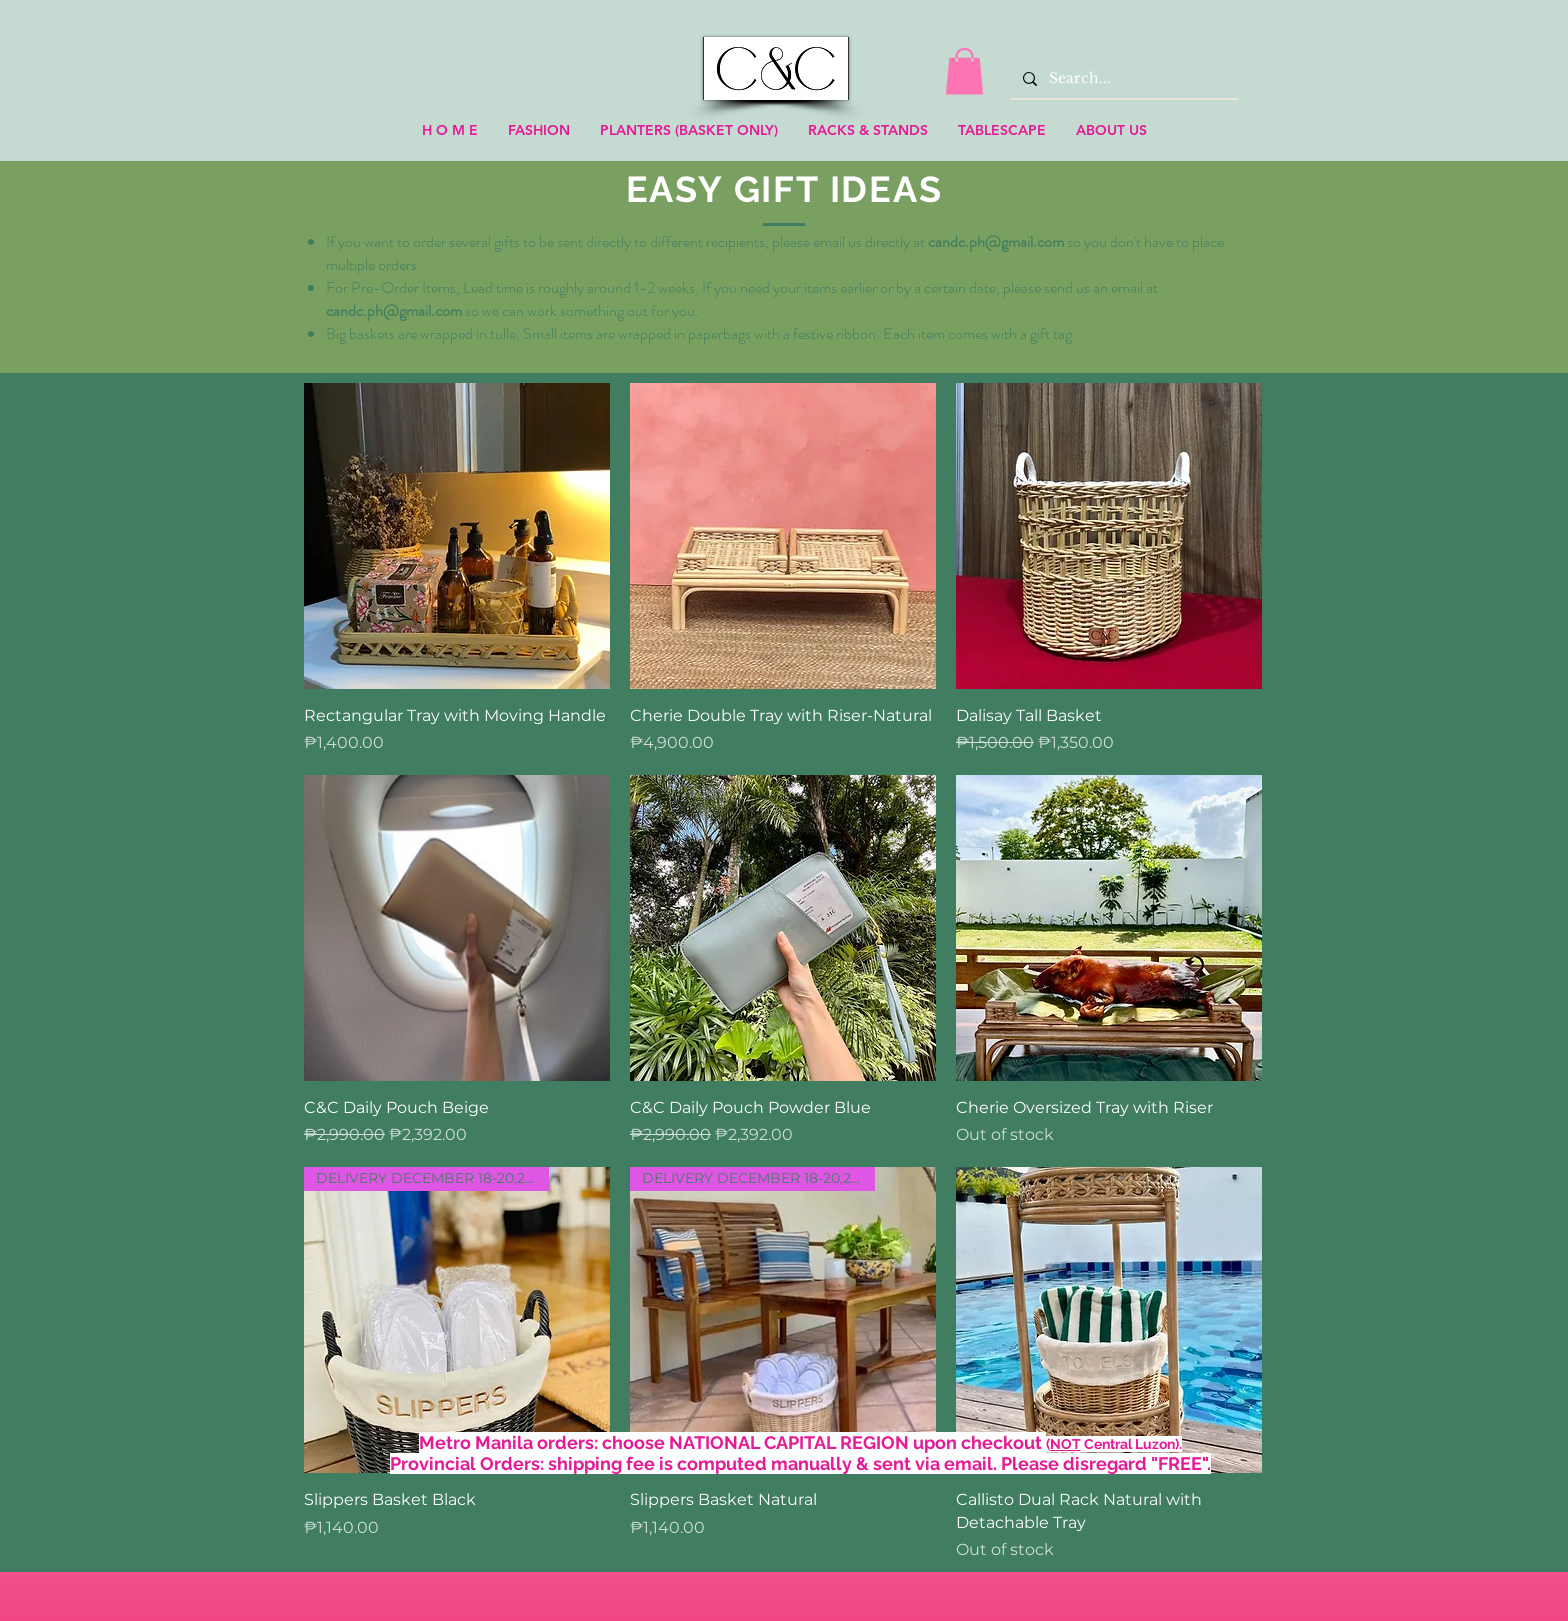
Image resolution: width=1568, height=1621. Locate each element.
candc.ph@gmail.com (996, 241)
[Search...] (1122, 78)
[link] (964, 71)
